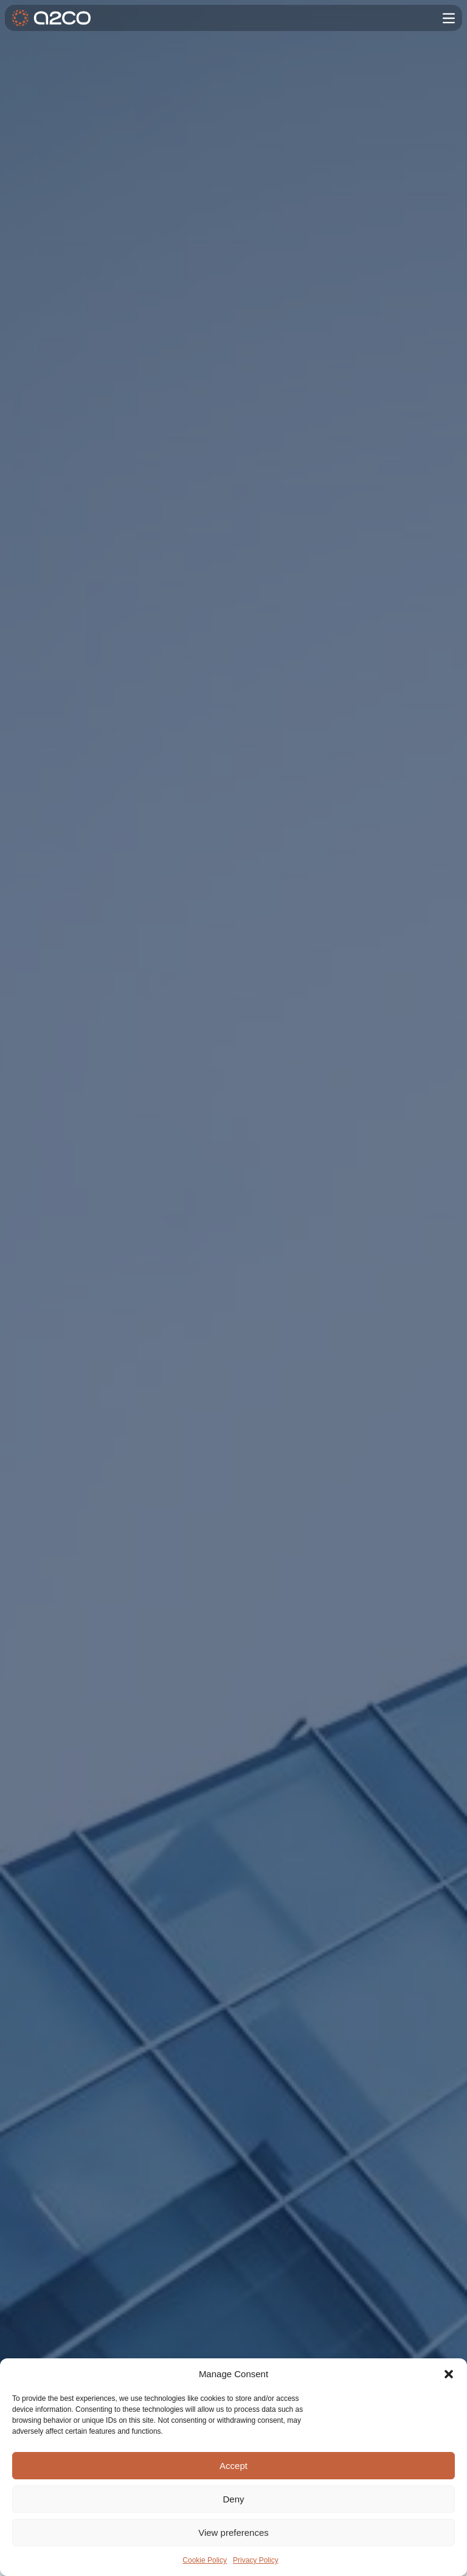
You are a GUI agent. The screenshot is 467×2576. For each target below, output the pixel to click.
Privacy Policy (255, 2560)
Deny (233, 2499)
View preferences (233, 2532)
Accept (233, 2465)
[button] (449, 2374)
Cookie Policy (204, 2560)
